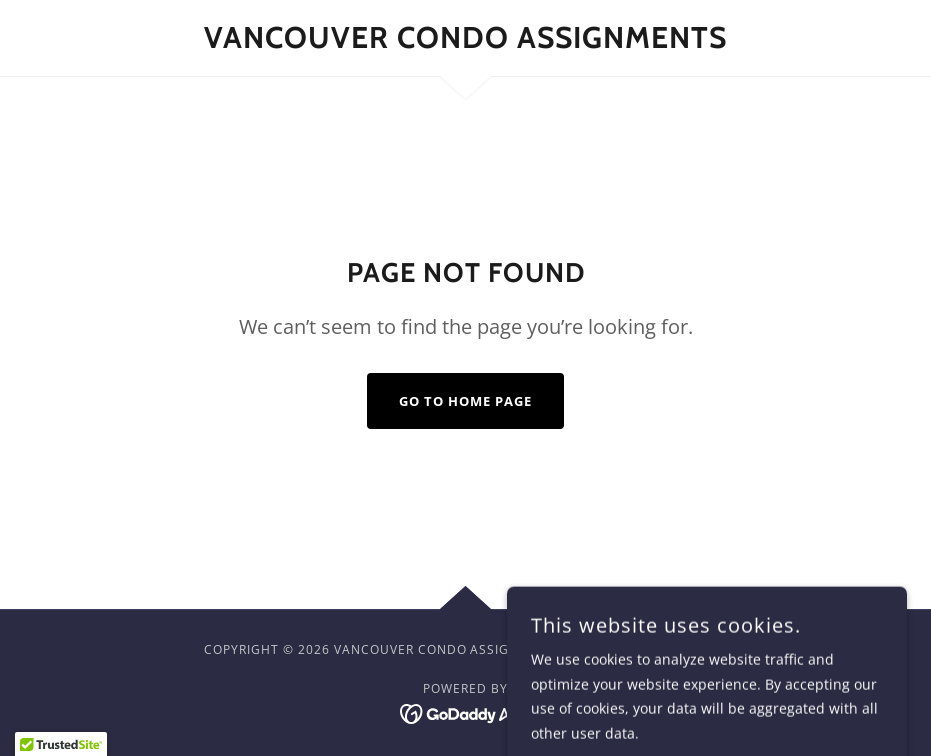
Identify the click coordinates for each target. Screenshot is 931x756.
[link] (465, 42)
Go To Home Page (465, 401)
